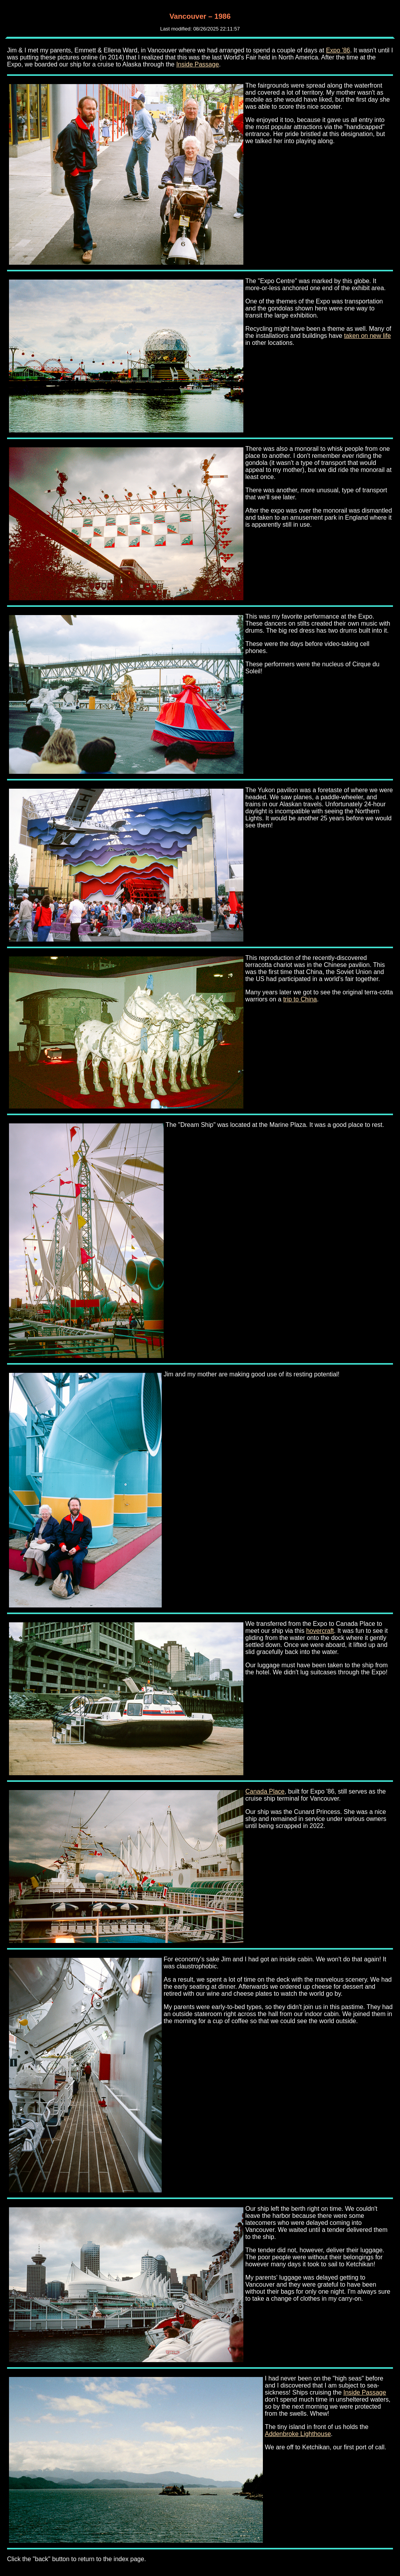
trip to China (300, 999)
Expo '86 (338, 50)
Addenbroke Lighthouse (298, 2434)
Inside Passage (197, 64)
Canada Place (265, 1791)
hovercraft (320, 1630)
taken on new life (367, 335)
